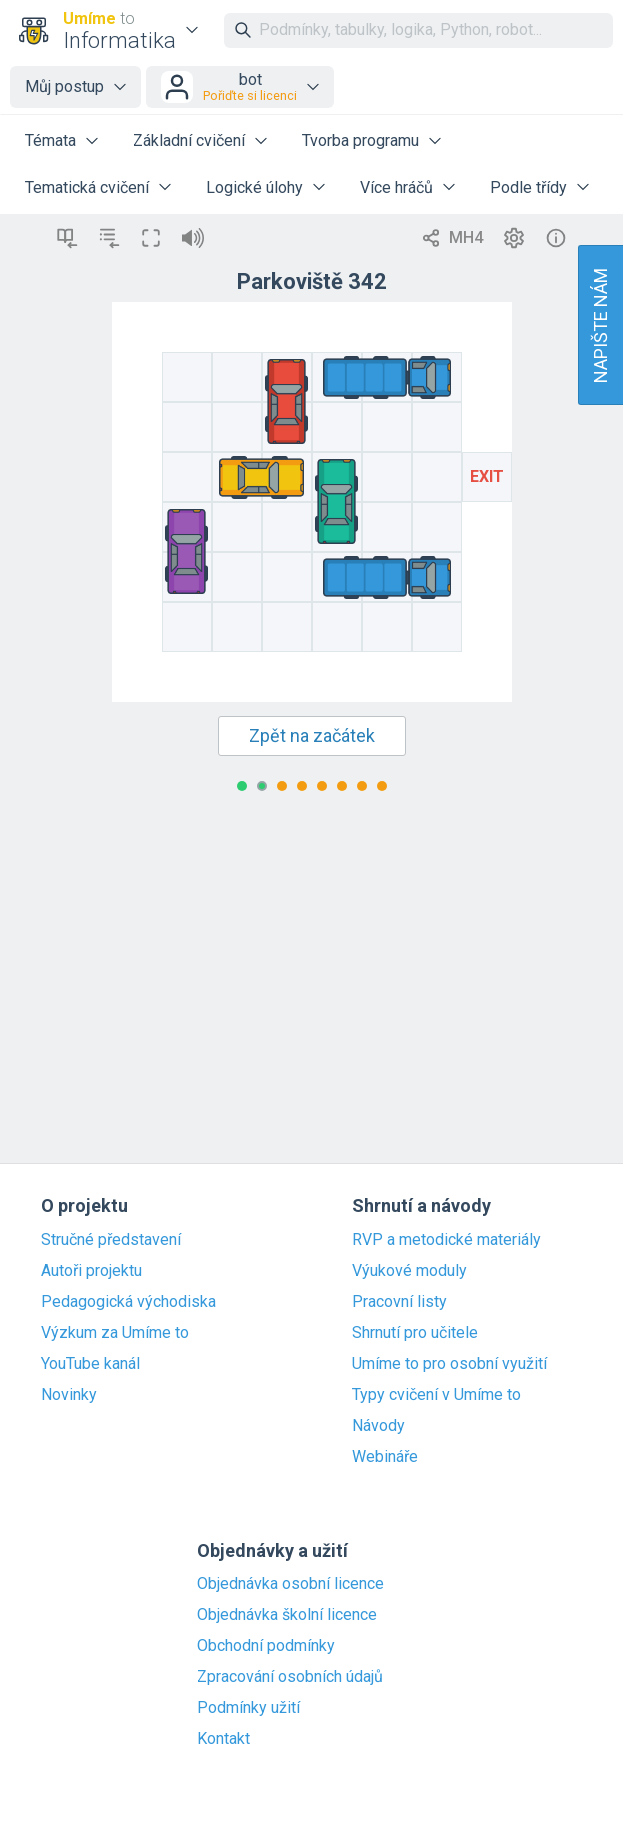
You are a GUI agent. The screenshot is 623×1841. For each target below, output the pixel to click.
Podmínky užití (248, 1708)
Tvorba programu (360, 140)
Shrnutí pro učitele (415, 1333)
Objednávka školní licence (287, 1615)
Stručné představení (111, 1240)
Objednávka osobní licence (290, 1584)
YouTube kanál (90, 1364)
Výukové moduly (409, 1271)
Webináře (385, 1457)
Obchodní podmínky (266, 1646)
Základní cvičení (189, 140)
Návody (378, 1426)
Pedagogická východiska (128, 1302)
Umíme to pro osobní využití (449, 1364)
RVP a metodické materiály (446, 1240)
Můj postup (64, 86)
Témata (50, 140)
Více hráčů (396, 187)
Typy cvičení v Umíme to (436, 1395)
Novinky (69, 1395)
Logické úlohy (254, 187)
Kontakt (223, 1739)
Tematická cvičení (87, 187)
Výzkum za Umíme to (115, 1333)
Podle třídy (528, 187)
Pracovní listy (399, 1302)
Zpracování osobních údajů (290, 1677)
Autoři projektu (91, 1271)
